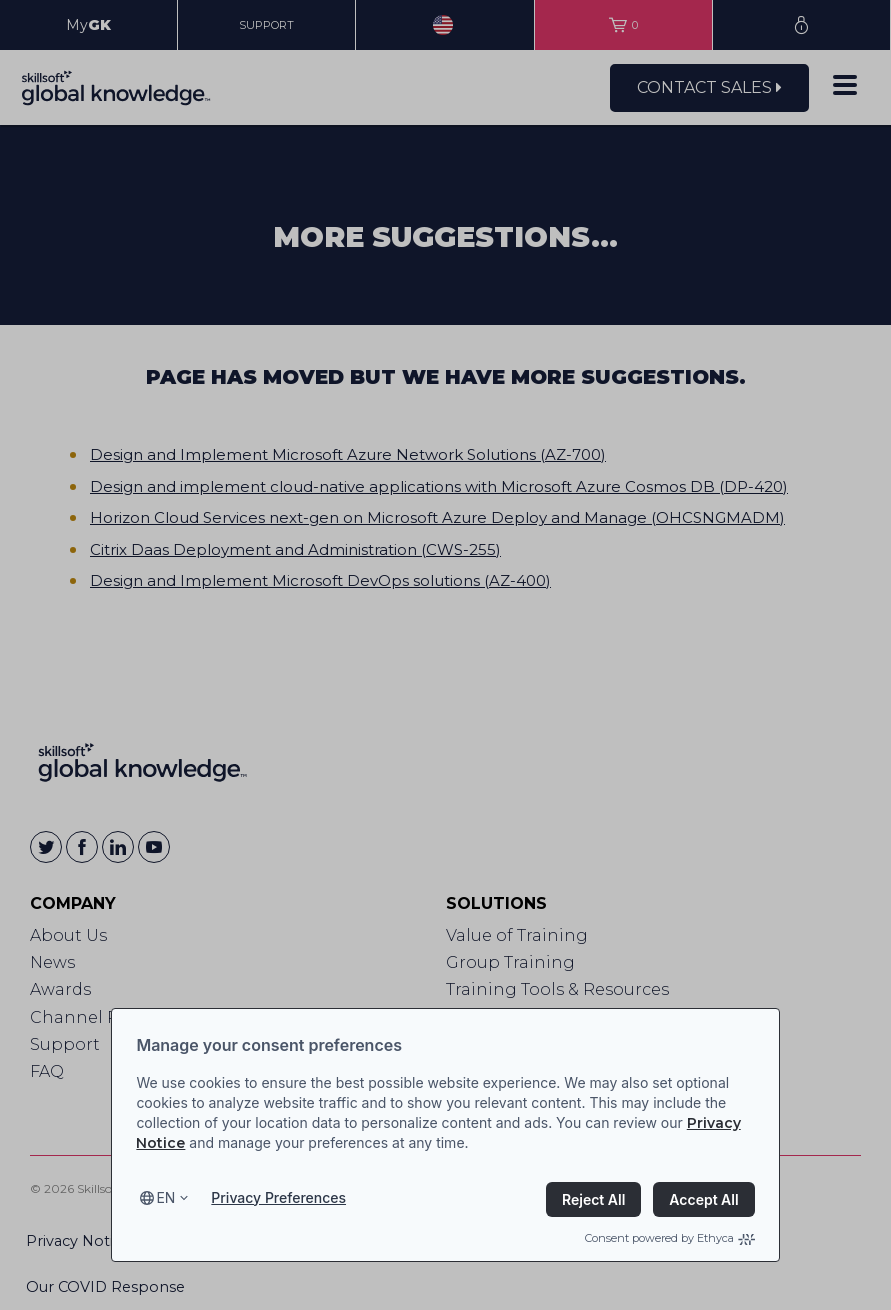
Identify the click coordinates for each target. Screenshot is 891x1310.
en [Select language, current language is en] (165, 1197)
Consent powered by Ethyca (670, 1238)
